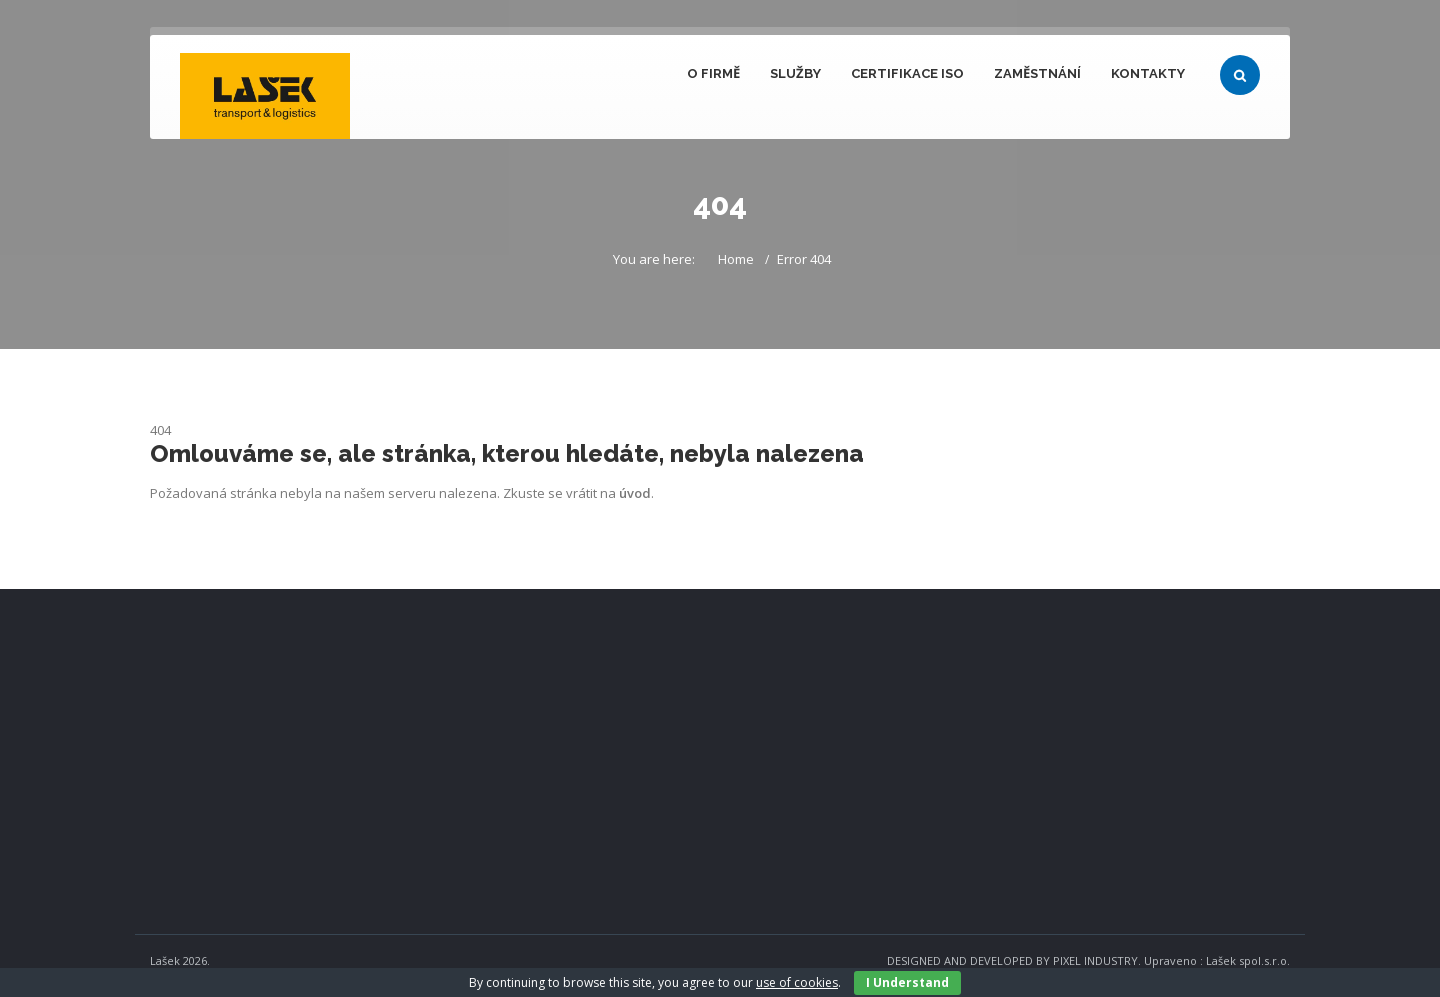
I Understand (907, 982)
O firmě (713, 73)
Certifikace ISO (907, 73)
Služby (795, 73)
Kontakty (1148, 73)
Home (736, 259)
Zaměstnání (1037, 73)
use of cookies (797, 982)
